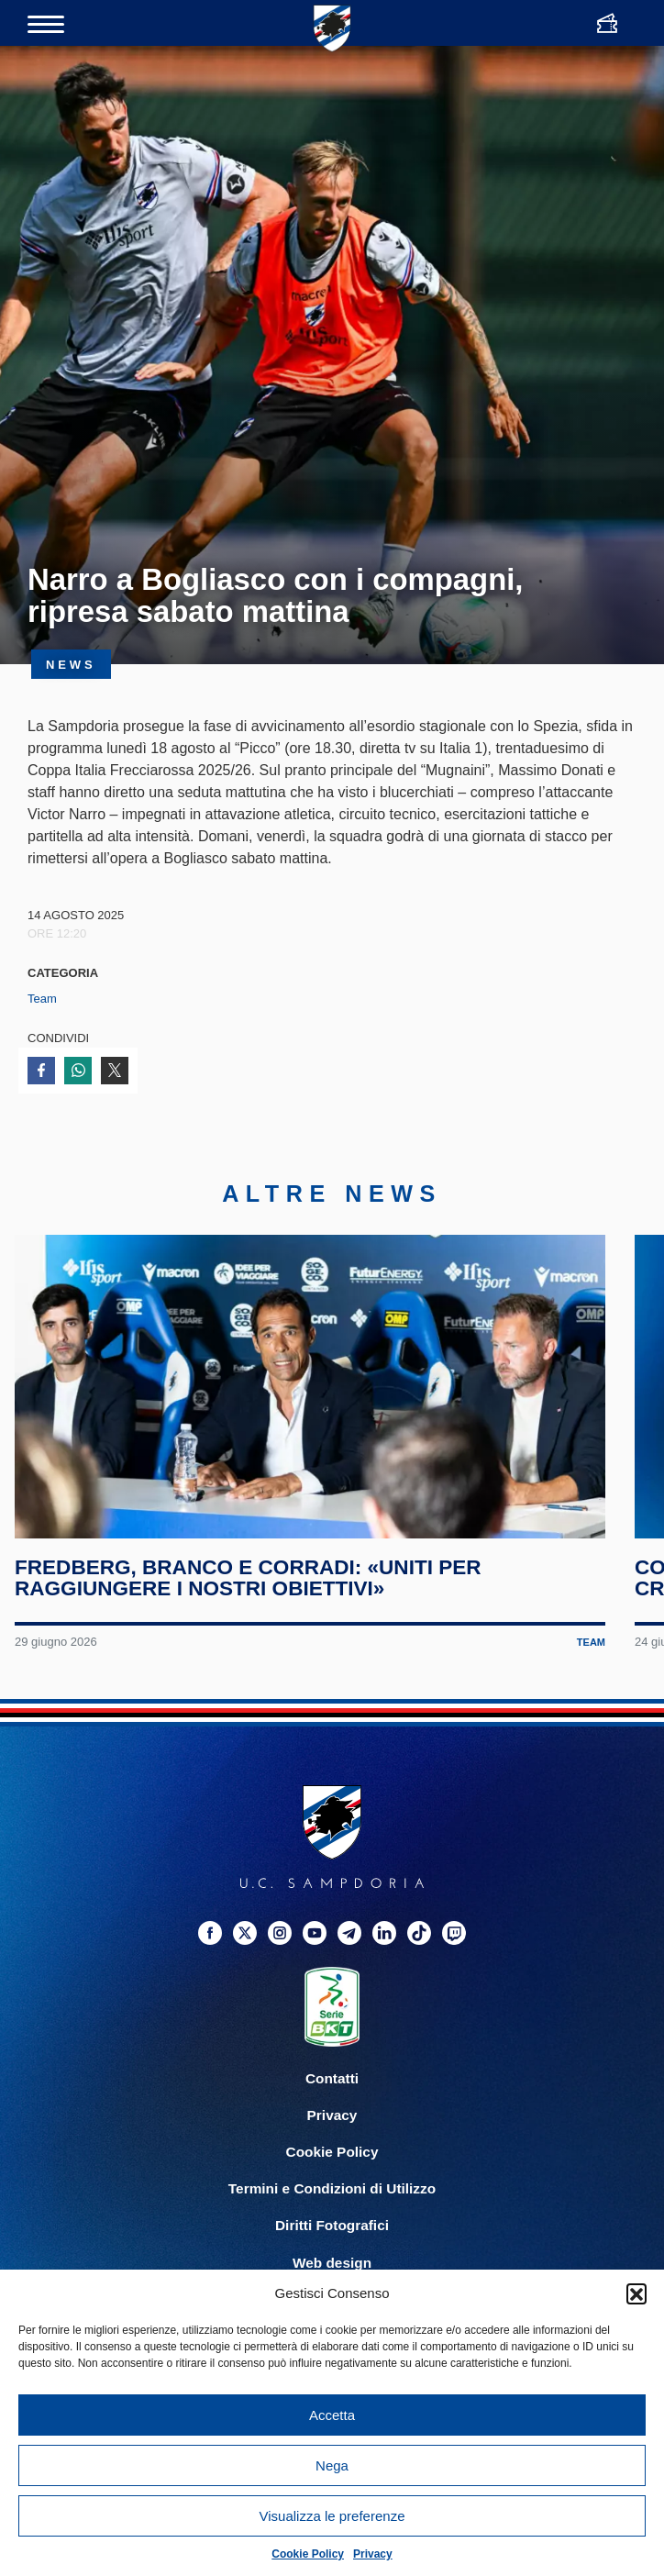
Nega (332, 2465)
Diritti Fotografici (332, 2228)
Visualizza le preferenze (332, 2516)
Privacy (373, 2554)
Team (42, 998)
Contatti (332, 2081)
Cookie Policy (307, 2554)
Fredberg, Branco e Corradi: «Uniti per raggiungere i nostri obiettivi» (248, 1580)
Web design (332, 2264)
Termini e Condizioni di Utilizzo (332, 2191)
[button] (636, 2293)
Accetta (332, 2415)
